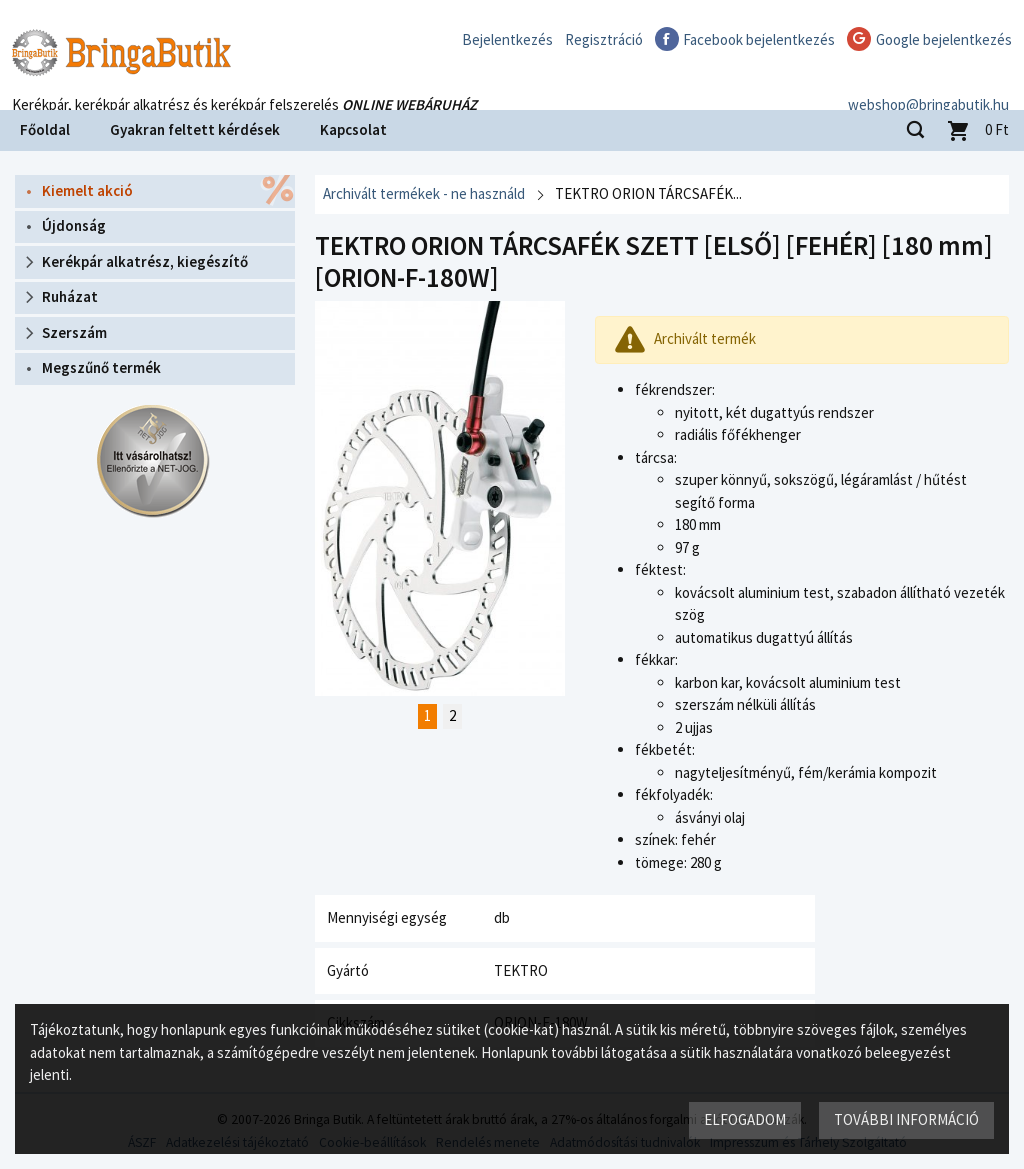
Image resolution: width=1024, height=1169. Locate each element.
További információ (906, 1119)
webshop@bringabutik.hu (928, 83)
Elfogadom (745, 1119)
